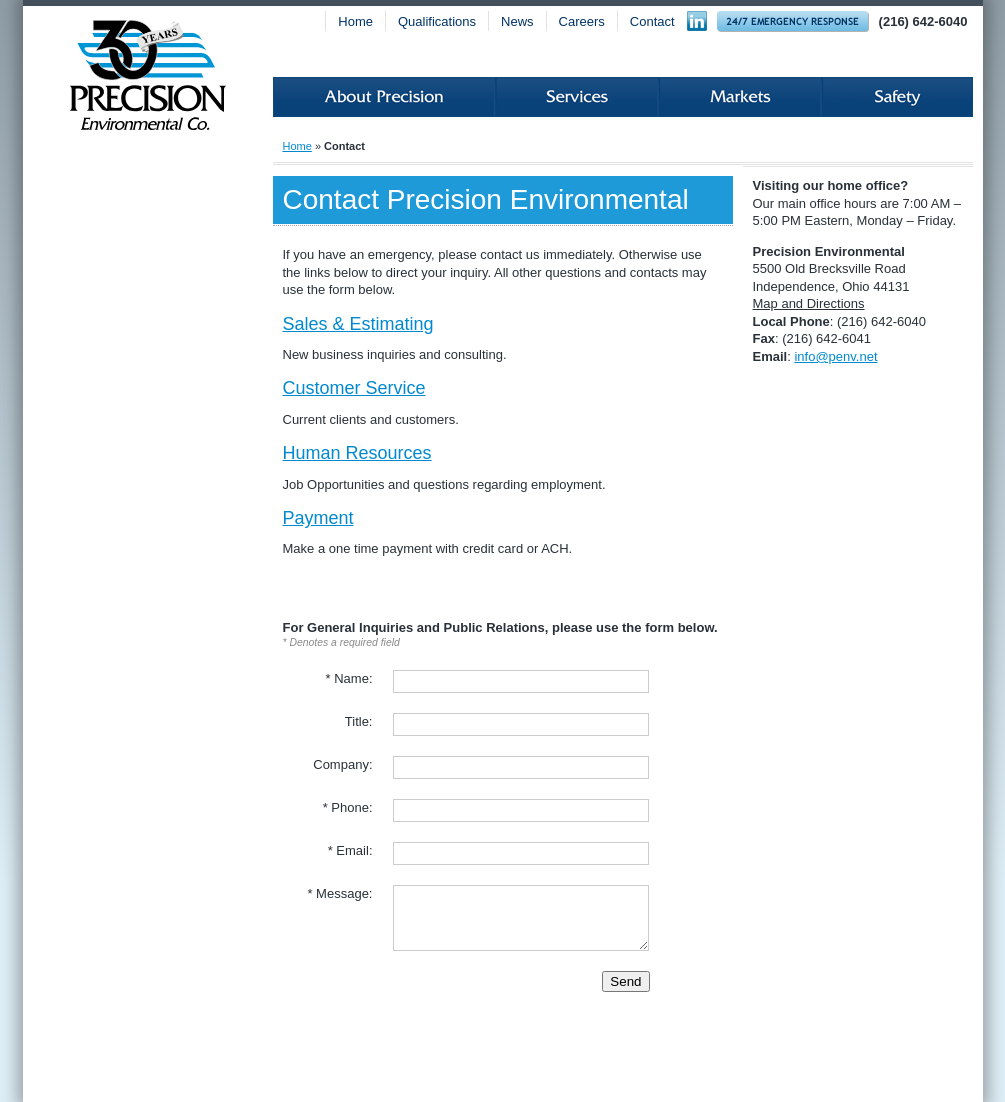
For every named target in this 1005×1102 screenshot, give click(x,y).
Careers (582, 21)
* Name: (349, 678)
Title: (359, 721)
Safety (897, 97)
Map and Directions (809, 303)
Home (355, 21)
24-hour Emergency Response (793, 21)
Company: (342, 764)
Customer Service (354, 388)
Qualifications (437, 21)
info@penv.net (835, 356)
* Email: (350, 850)
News (517, 21)
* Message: (339, 893)
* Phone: (348, 807)
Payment (318, 518)
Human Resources (357, 453)
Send (625, 981)
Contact (652, 21)
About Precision (384, 97)
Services (577, 97)
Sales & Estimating (358, 324)
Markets (740, 97)
